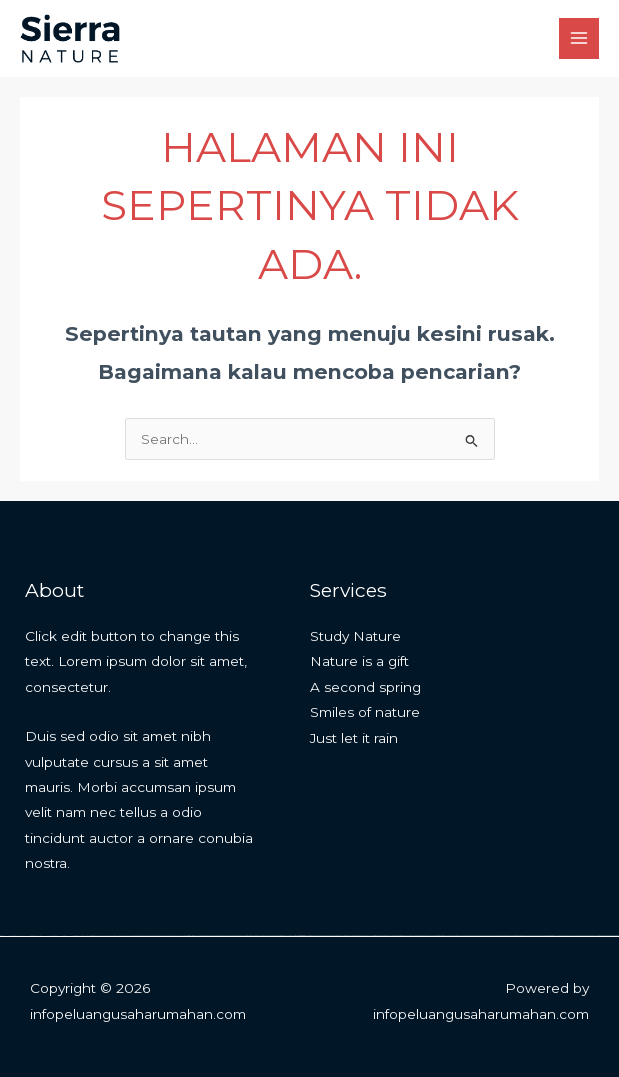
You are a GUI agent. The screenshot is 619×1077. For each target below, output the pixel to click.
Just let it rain (354, 738)
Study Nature (355, 636)
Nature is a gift (359, 661)
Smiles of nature (365, 712)
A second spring (365, 687)
